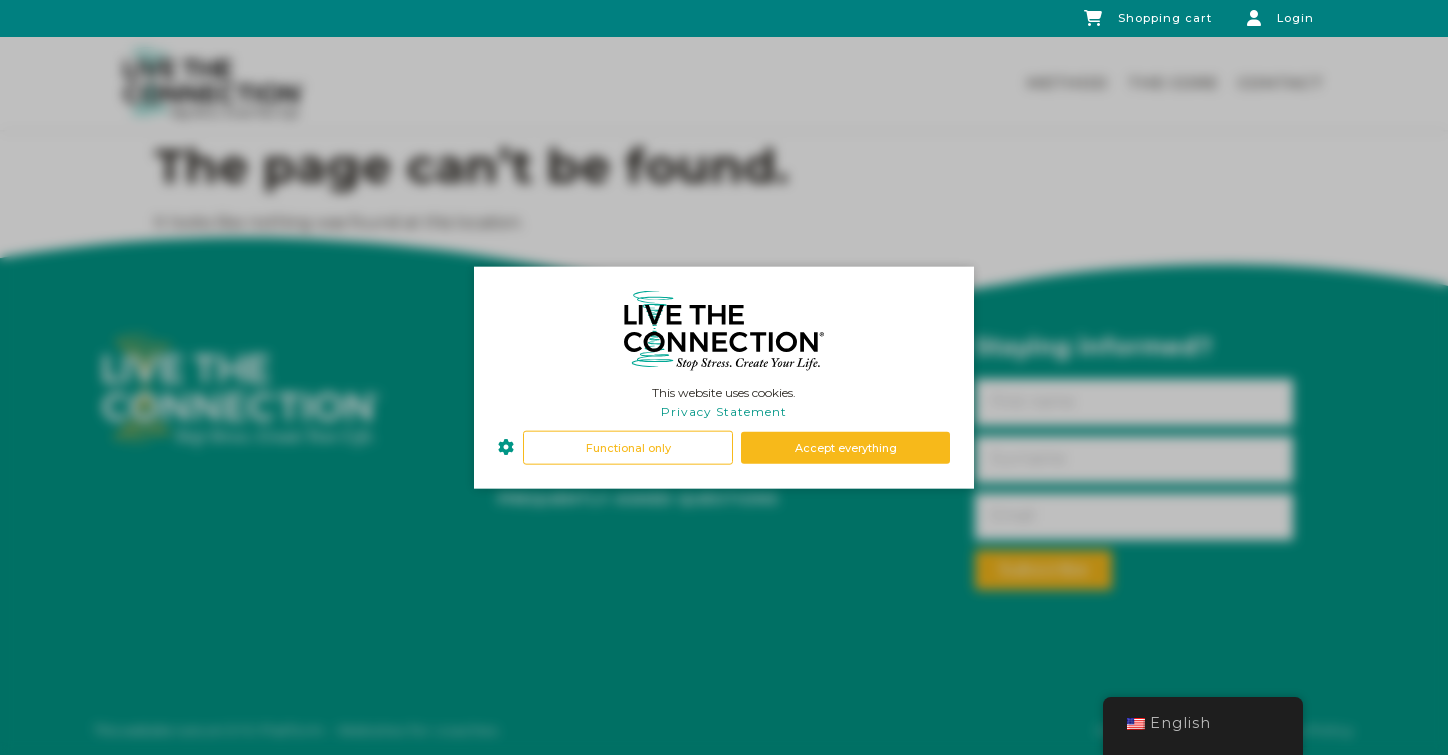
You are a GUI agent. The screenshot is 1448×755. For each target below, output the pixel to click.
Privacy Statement (724, 411)
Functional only (628, 447)
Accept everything (846, 447)
